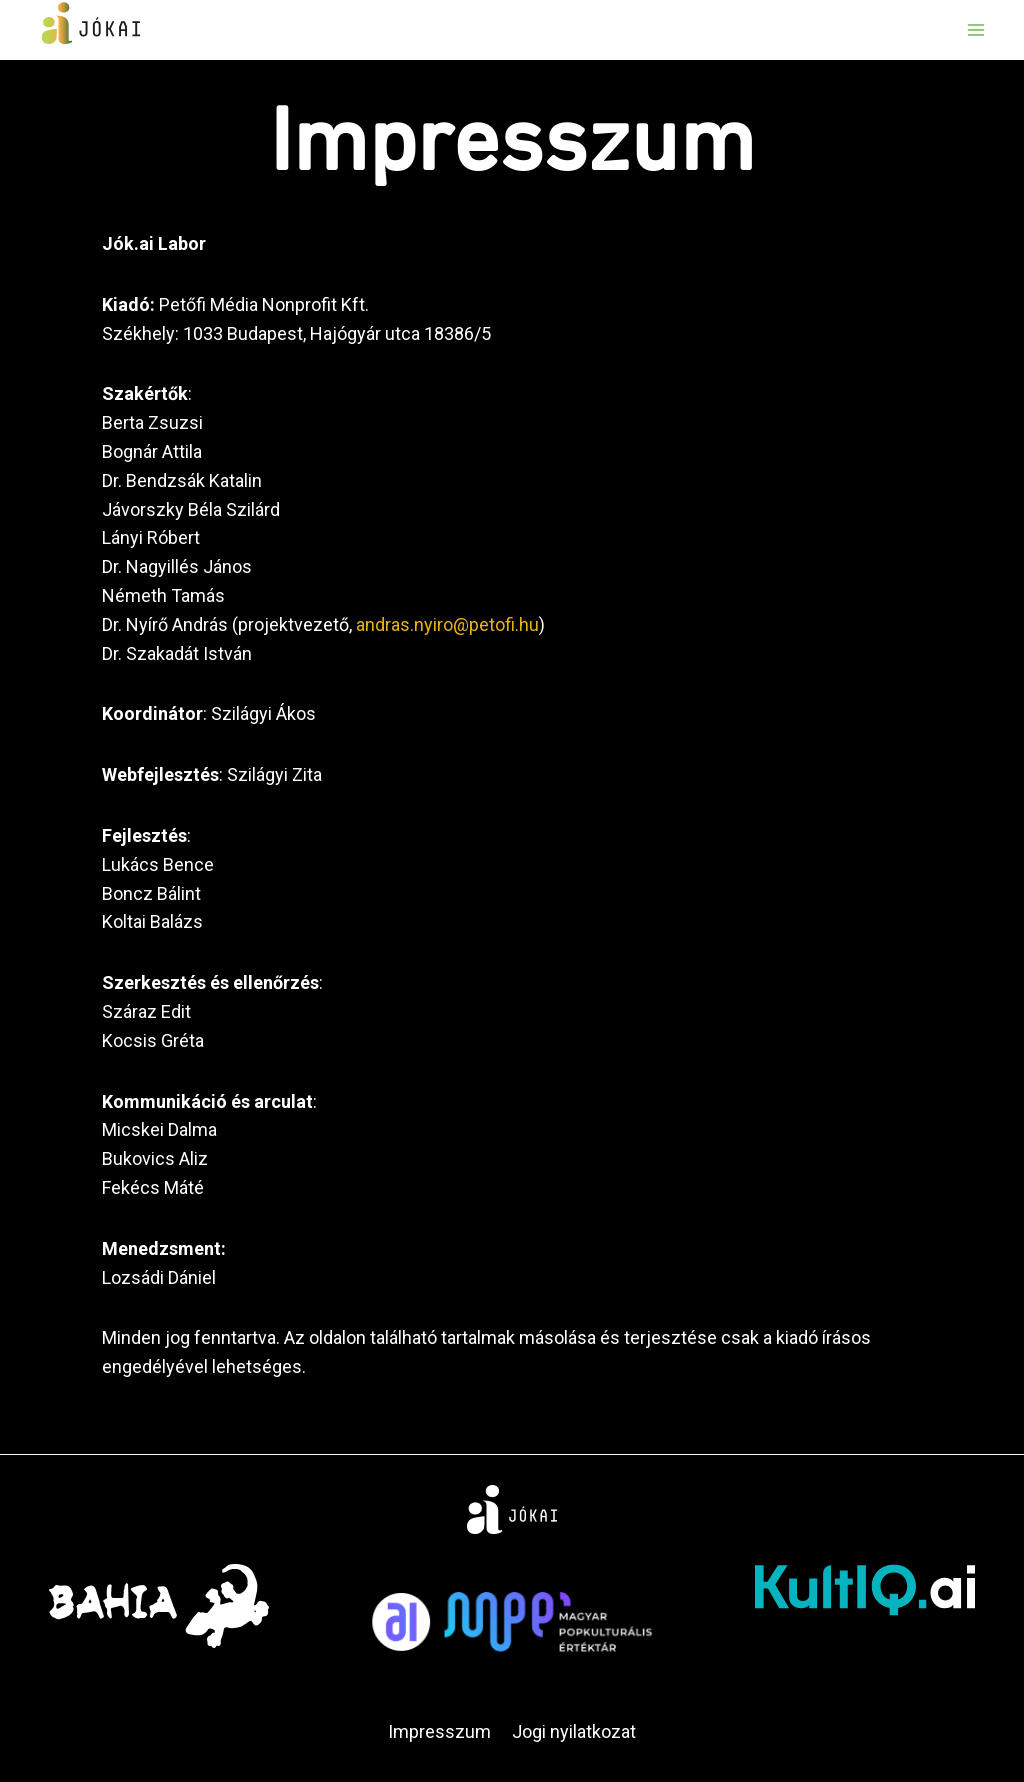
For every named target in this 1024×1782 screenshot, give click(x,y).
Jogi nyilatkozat (574, 1731)
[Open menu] (975, 29)
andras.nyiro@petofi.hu (447, 624)
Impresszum (439, 1731)
